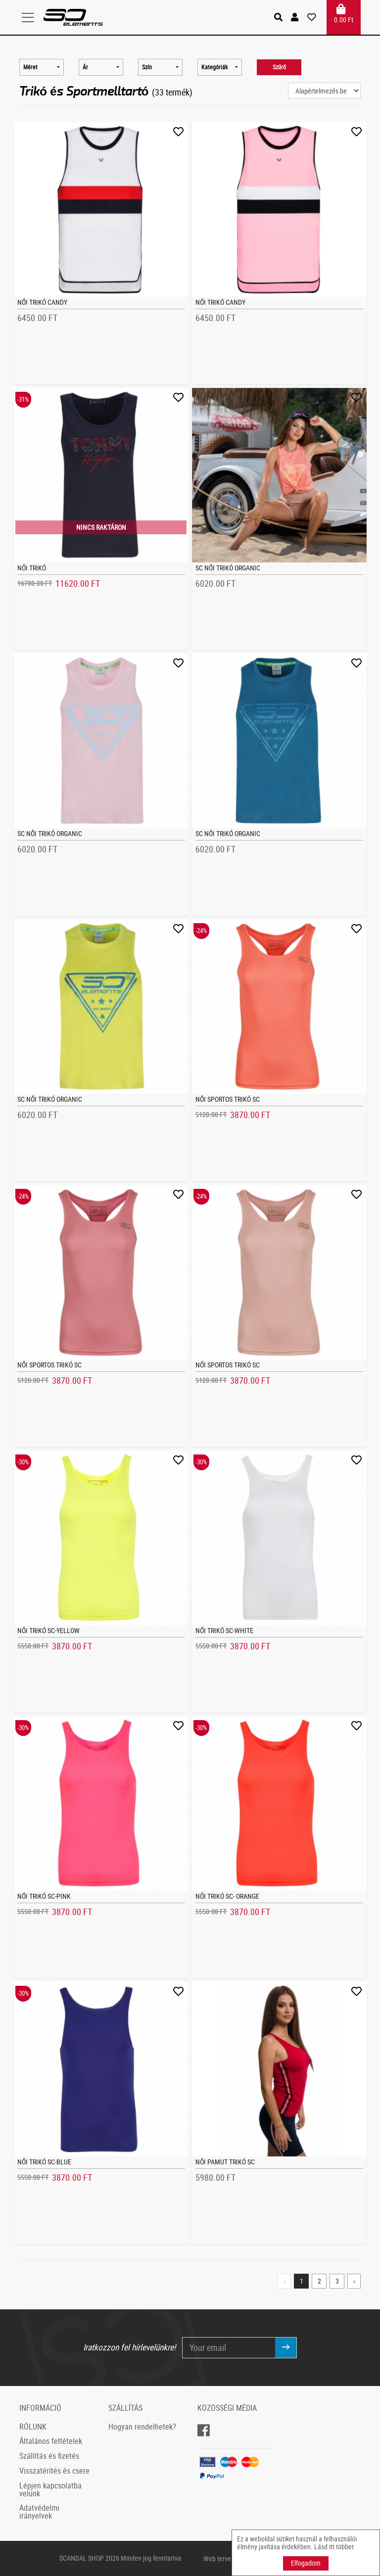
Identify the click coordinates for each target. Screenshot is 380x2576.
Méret (30, 67)
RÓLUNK (33, 2426)
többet (345, 2546)
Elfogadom (306, 2563)
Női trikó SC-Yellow (48, 1630)
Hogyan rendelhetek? (142, 2426)
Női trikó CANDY (42, 302)
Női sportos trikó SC (227, 1099)
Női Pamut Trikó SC (225, 2161)
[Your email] (229, 2347)
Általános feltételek (50, 2440)
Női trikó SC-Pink (44, 1896)
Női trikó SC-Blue (44, 2161)
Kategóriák (214, 67)
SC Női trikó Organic (227, 567)
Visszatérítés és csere (54, 2470)
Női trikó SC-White (224, 1630)
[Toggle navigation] (31, 17)
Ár (85, 67)
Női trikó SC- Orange (227, 1896)
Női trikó (31, 567)
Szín (147, 67)
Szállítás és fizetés (49, 2455)
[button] (295, 17)
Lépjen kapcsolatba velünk (50, 2489)
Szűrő (279, 67)
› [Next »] (354, 2281)
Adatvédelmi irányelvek (39, 2511)
